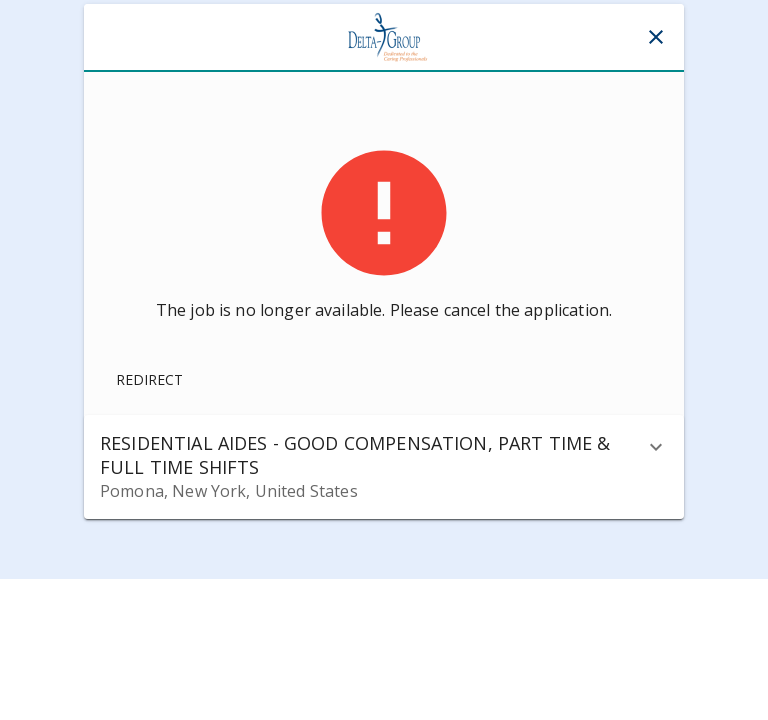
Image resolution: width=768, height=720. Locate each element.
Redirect (149, 379)
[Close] (656, 37)
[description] (656, 447)
